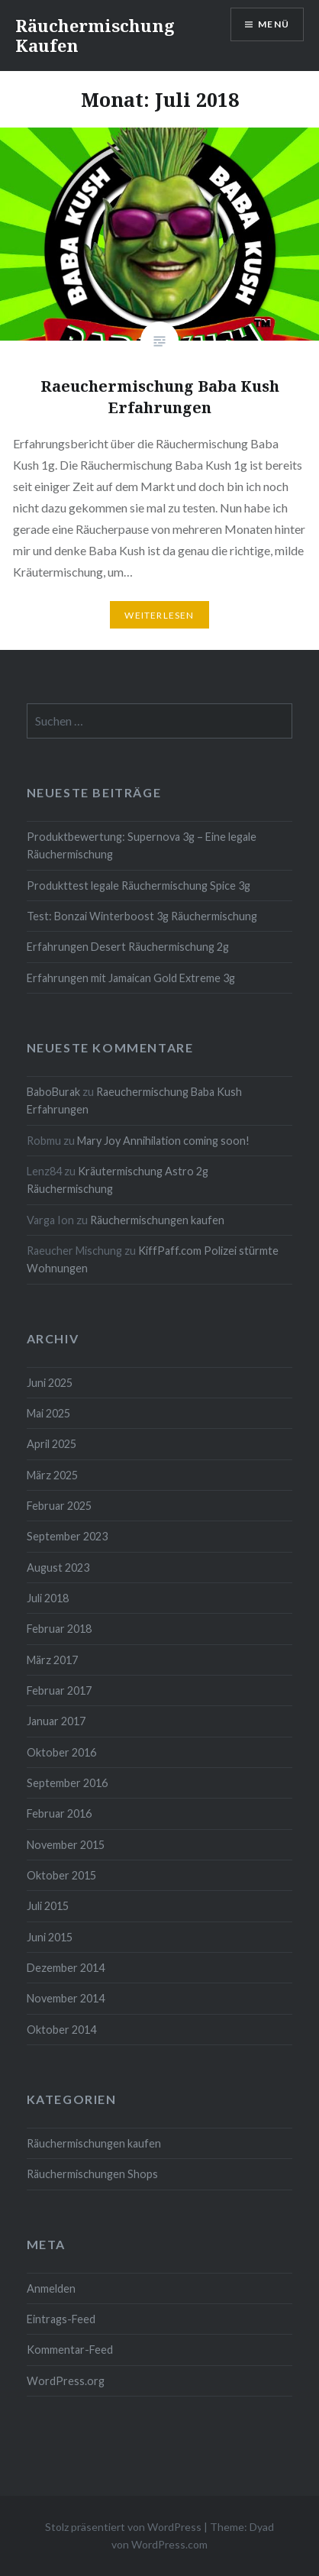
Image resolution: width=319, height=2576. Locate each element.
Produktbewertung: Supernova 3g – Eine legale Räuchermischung (141, 845)
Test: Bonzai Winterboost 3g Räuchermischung (142, 916)
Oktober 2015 (61, 1875)
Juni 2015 (49, 1937)
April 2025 (51, 1443)
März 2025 (52, 1475)
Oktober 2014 (61, 2029)
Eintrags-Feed (61, 2319)
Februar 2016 (59, 1813)
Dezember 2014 (66, 1967)
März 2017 (52, 1659)
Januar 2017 (56, 1721)
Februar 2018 (59, 1628)
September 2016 (67, 1782)
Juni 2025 (49, 1382)
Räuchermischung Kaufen (95, 35)
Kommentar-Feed (70, 2349)
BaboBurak (53, 1091)
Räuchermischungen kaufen (157, 1220)
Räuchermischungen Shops (92, 2173)
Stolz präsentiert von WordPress (123, 2526)
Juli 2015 (48, 1905)
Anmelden (51, 2288)
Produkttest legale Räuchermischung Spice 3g (138, 885)
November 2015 (66, 1844)
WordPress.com (169, 2544)
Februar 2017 (59, 1690)
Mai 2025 (48, 1413)
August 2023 (58, 1567)
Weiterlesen (159, 615)
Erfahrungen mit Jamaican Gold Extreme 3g (131, 977)
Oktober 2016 (61, 1752)
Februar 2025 (59, 1505)
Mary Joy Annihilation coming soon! (163, 1140)
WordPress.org (66, 2380)
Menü (273, 24)
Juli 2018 (48, 1598)
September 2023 (67, 1536)
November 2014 (66, 1998)
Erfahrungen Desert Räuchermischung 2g (128, 946)
